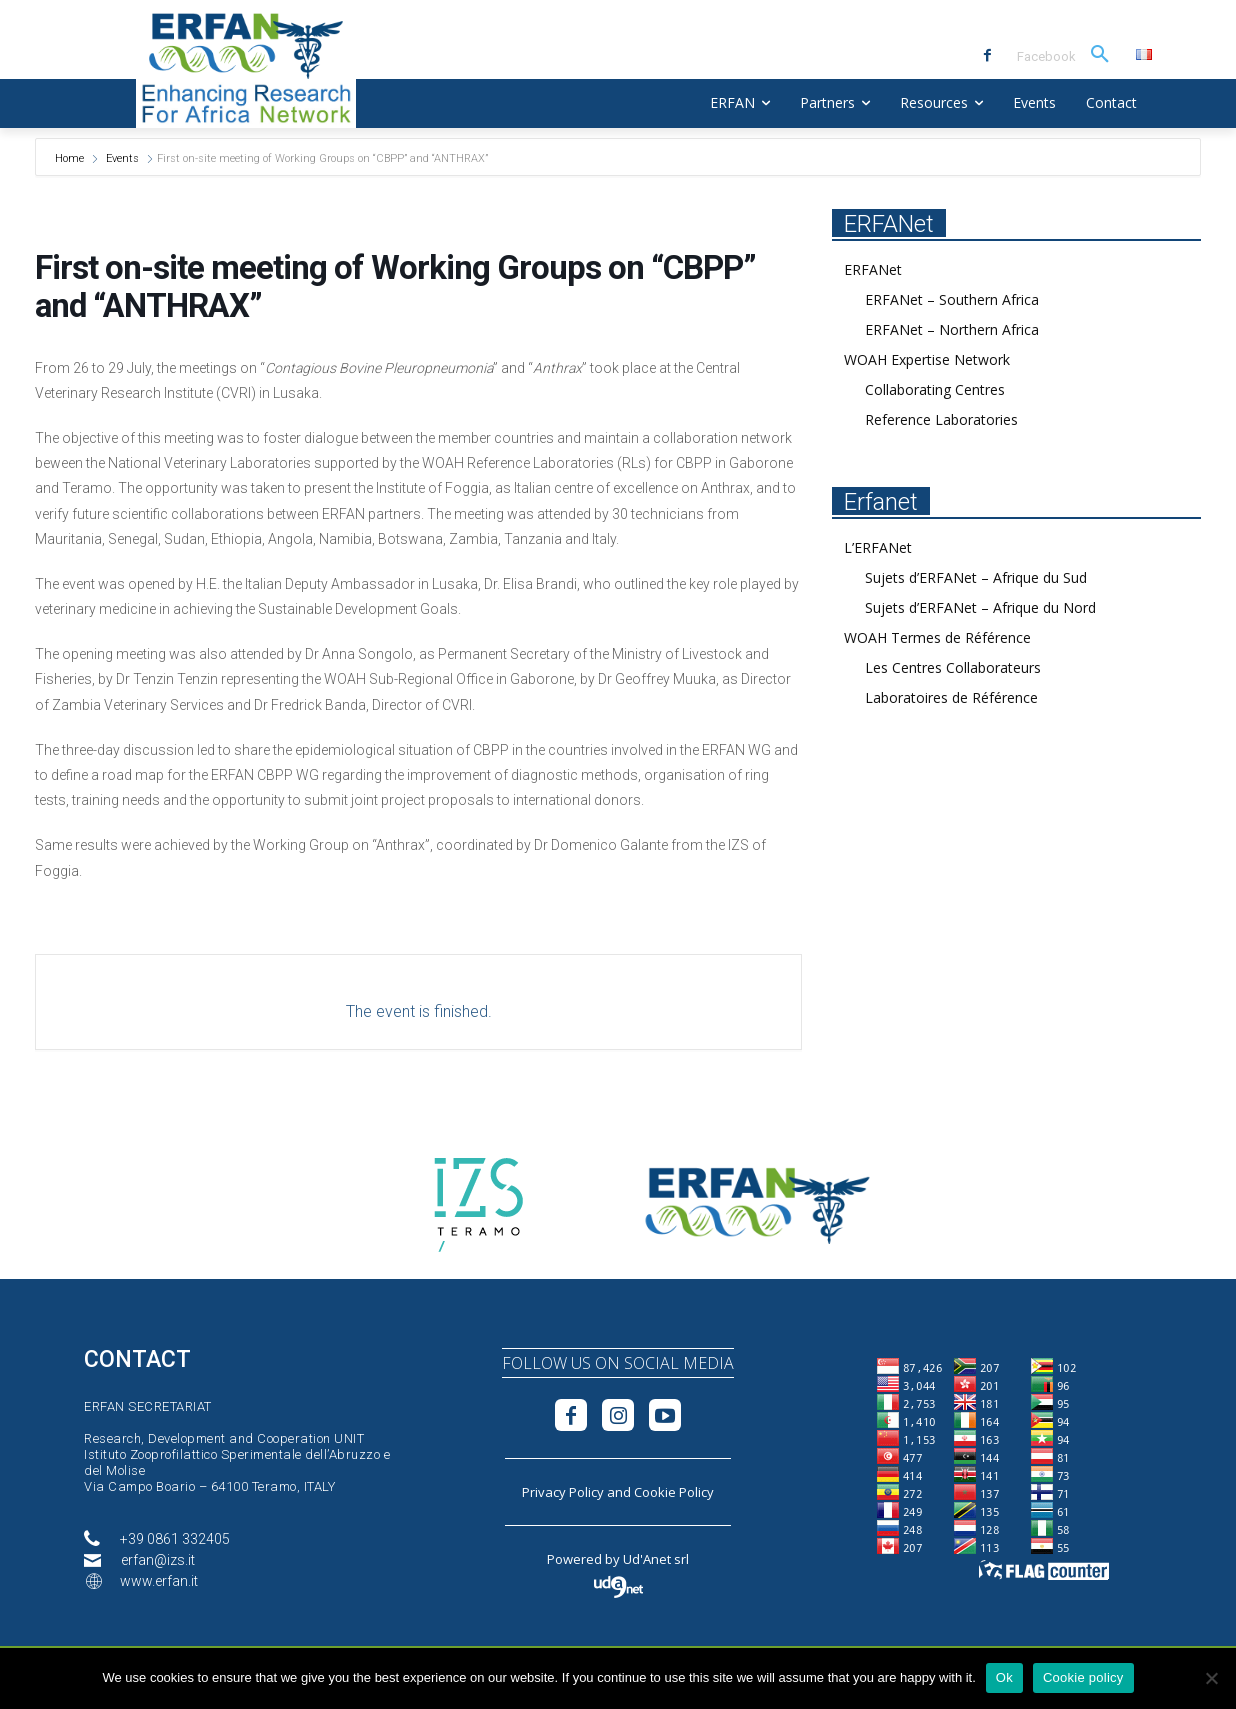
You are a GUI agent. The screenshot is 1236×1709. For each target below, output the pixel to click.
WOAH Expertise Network (927, 359)
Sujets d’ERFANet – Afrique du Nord (980, 607)
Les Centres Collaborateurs (953, 667)
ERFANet (873, 269)
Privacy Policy (563, 1492)
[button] (1100, 55)
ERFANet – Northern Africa (952, 329)
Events (122, 158)
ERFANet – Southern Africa (952, 299)
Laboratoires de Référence (951, 697)
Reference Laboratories (941, 419)
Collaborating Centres (935, 389)
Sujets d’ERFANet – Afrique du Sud (976, 577)
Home (71, 158)
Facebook (1046, 56)
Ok (1004, 1677)
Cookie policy (1083, 1677)
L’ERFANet (878, 547)
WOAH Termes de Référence (937, 637)
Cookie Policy (674, 1492)
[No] (1211, 1678)
